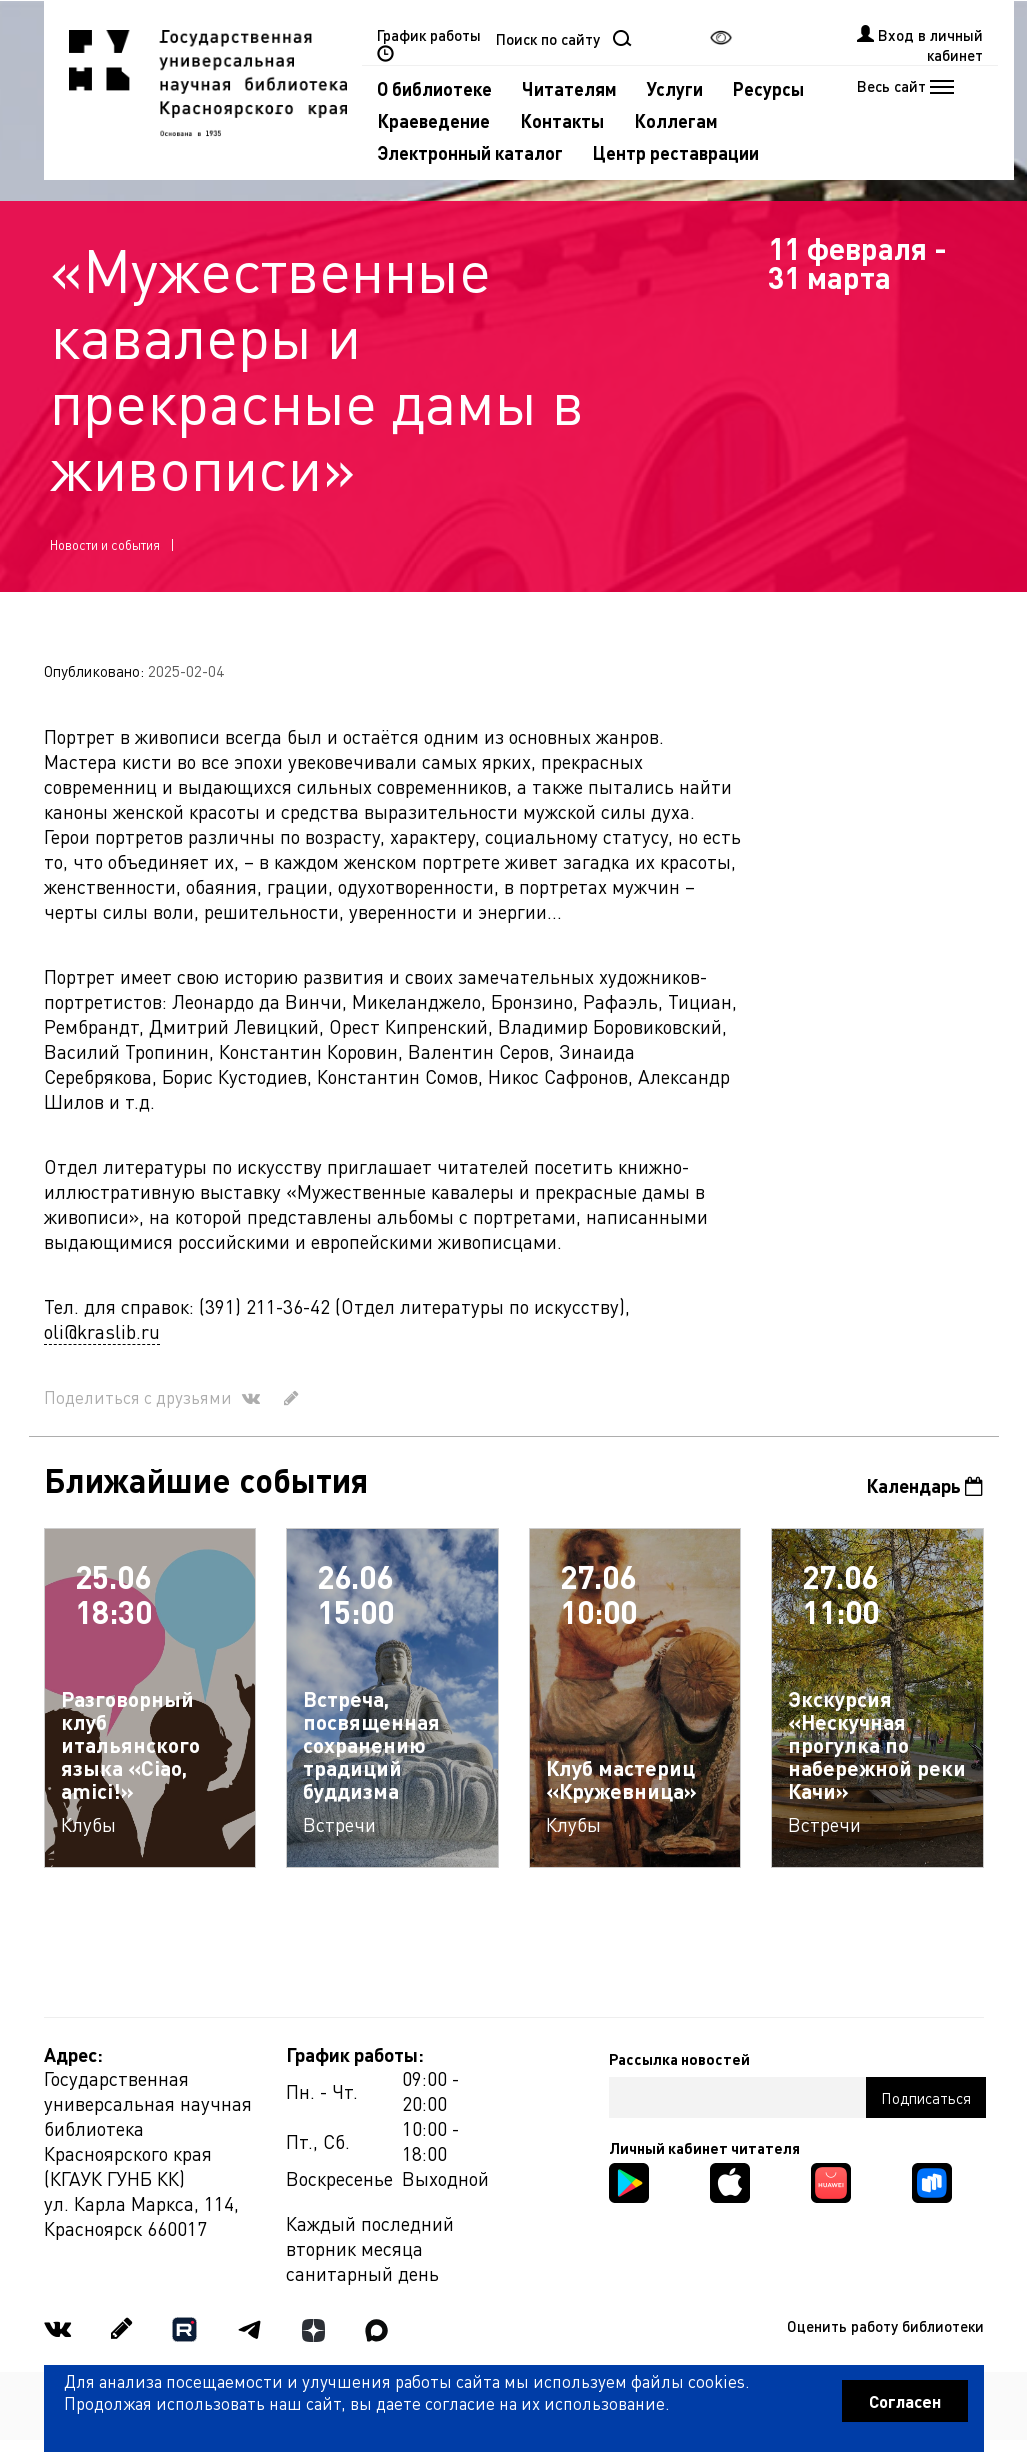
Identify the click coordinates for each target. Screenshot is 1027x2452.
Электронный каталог (470, 152)
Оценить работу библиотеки (885, 2326)
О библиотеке (434, 88)
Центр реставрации (676, 152)
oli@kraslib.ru (102, 1331)
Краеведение (433, 120)
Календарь (924, 1485)
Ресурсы (768, 88)
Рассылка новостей (679, 2059)
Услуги (675, 88)
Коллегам (676, 120)
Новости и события (105, 544)
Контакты (562, 120)
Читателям (569, 88)
